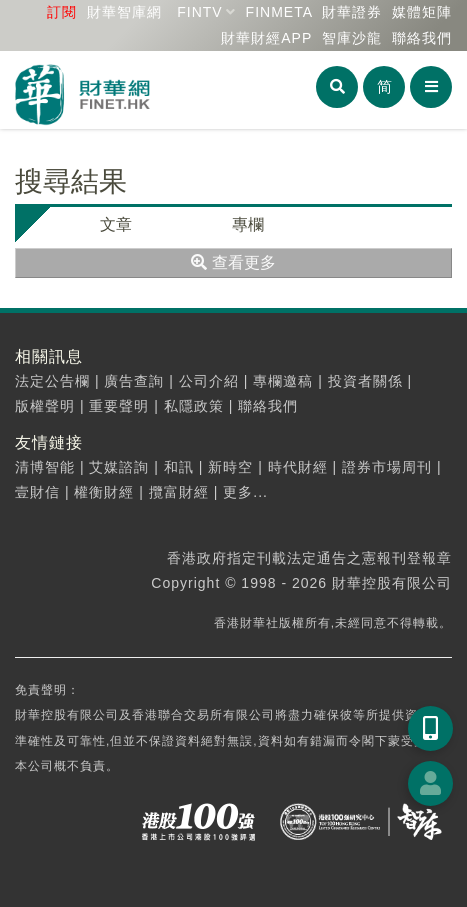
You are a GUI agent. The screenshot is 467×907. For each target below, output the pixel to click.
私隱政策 (194, 406)
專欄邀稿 (283, 381)
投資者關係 (365, 381)
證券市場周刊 (387, 467)
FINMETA (279, 12)
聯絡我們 (422, 38)
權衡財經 (104, 492)
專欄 (248, 224)
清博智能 (45, 467)
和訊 (179, 467)
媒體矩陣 (422, 12)
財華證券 (352, 12)
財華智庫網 (124, 12)
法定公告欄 (52, 381)
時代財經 (298, 467)
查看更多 (233, 262)
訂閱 (62, 12)
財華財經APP (266, 38)
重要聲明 (119, 406)
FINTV (199, 12)
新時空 (230, 467)
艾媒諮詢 (119, 467)
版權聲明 (45, 406)
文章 (116, 224)
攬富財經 (179, 492)
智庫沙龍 (352, 38)
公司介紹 (209, 381)
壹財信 (37, 492)
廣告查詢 (134, 381)
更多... (245, 492)
